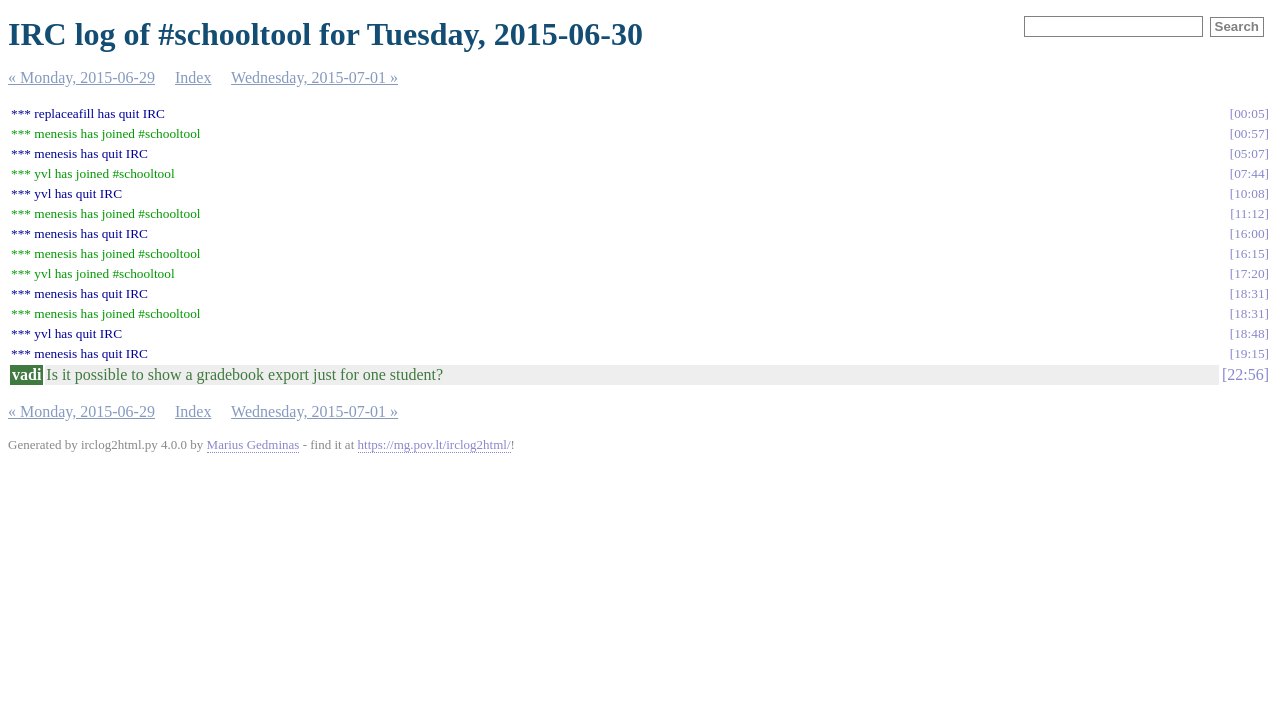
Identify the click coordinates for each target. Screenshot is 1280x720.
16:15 (1249, 253)
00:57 (1249, 133)
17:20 (1249, 273)
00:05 (1249, 113)
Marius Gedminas (253, 444)
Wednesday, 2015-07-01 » (314, 77)
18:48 (1249, 333)
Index (193, 77)
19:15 (1249, 353)
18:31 (1249, 293)
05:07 (1249, 153)
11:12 (1250, 213)
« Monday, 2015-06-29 (81, 77)
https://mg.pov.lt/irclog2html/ (434, 444)
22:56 (1245, 374)
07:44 (1249, 173)
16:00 (1249, 233)
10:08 (1249, 193)
